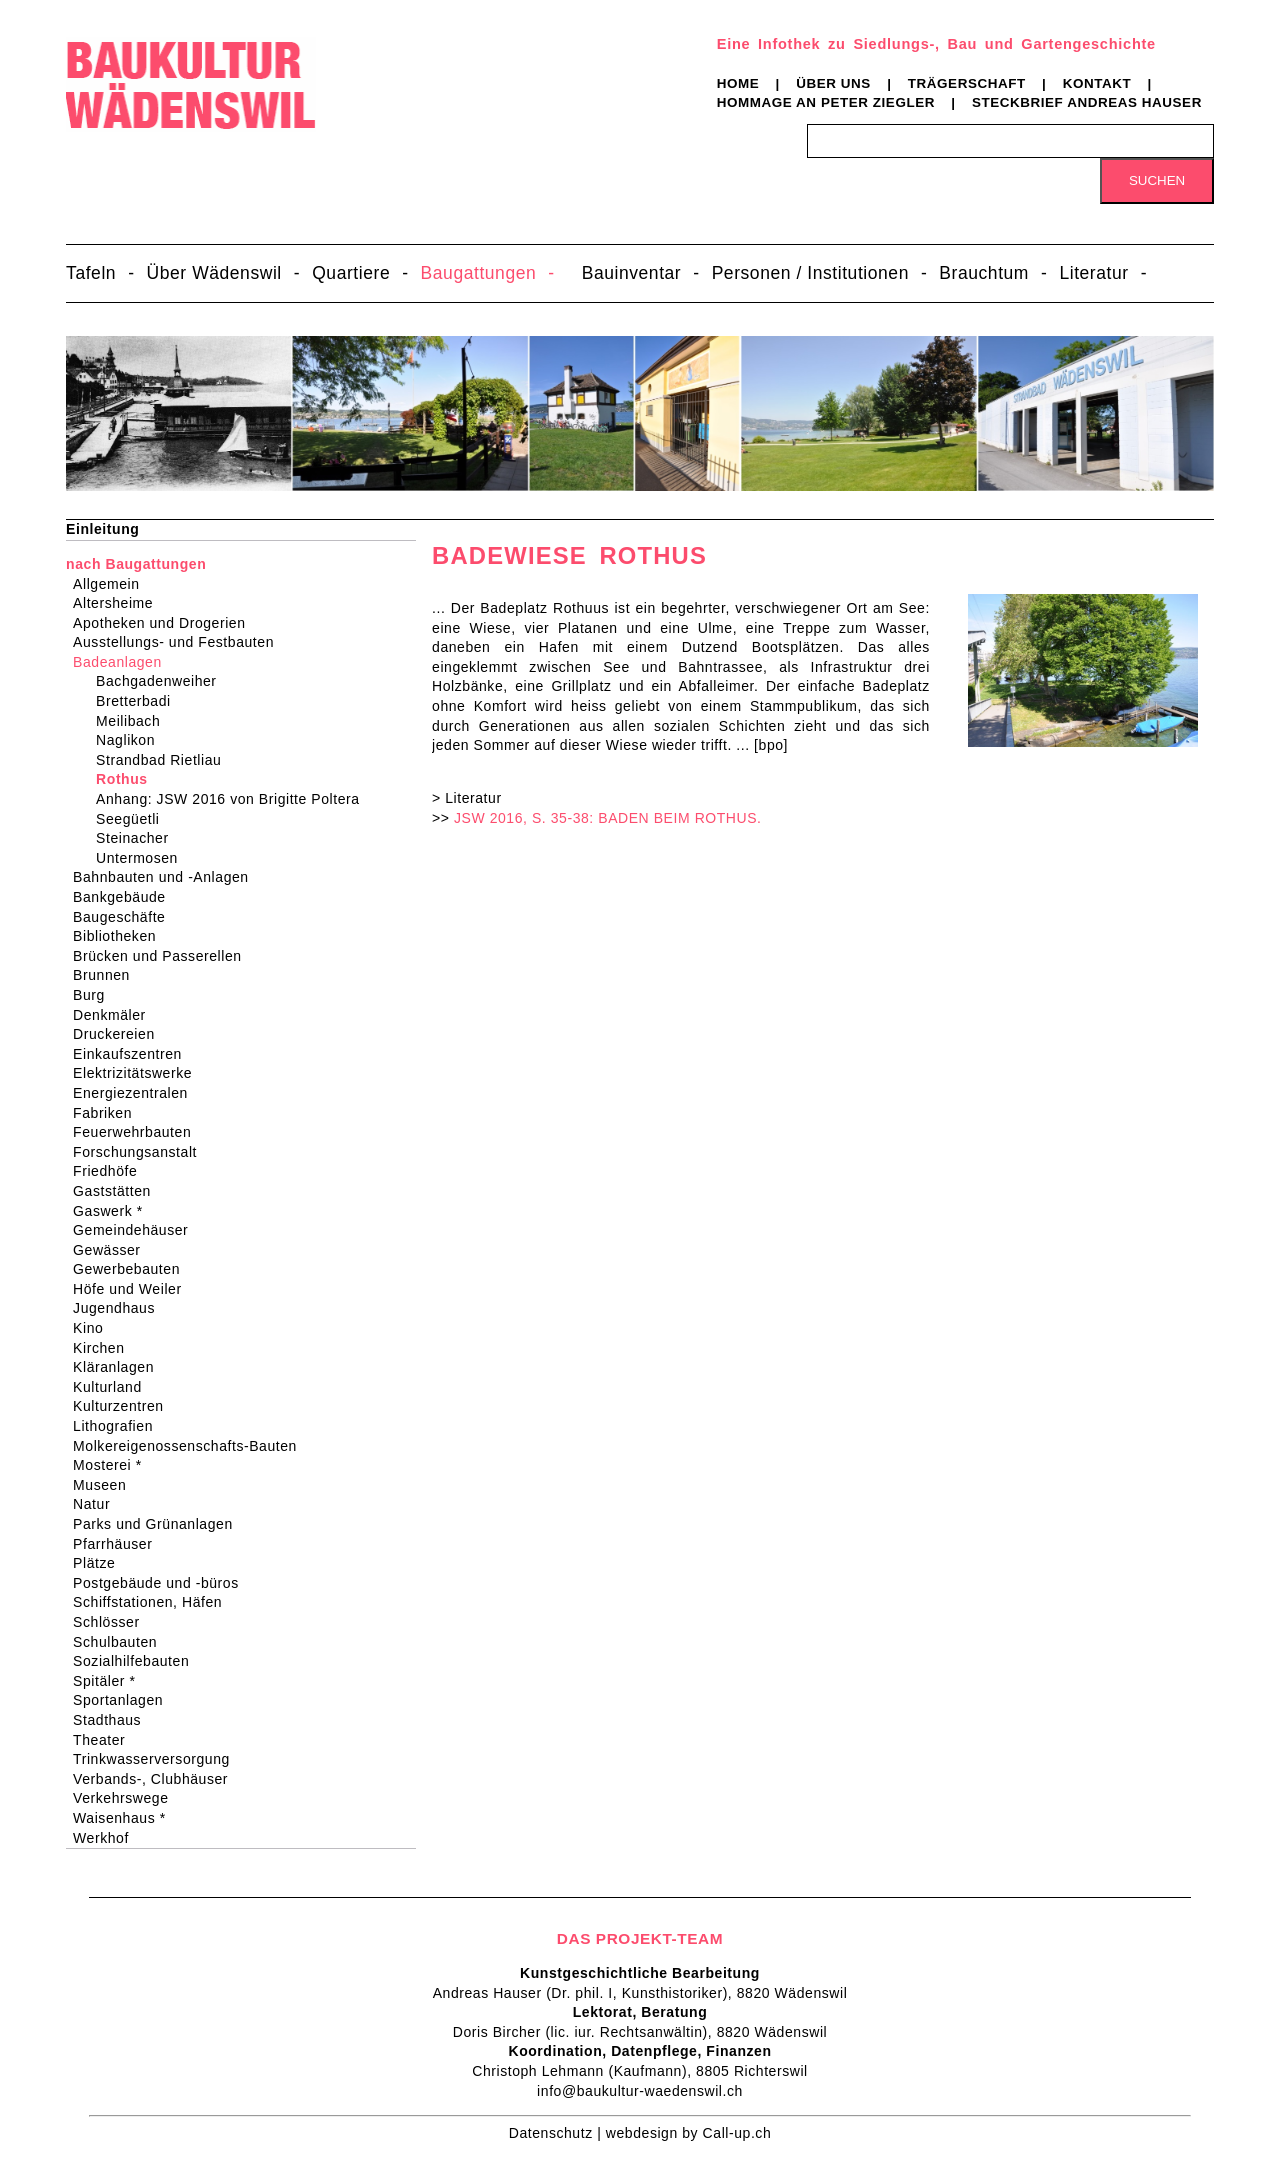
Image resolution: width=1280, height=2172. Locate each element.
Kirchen (105, 1348)
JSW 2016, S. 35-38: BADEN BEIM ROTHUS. (608, 818)
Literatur (1093, 273)
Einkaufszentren (134, 1054)
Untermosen (141, 858)
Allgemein (113, 584)
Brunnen (108, 975)
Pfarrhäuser (119, 1544)
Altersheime (119, 603)
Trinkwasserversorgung (158, 1759)
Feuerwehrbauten (138, 1132)
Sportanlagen (124, 1700)
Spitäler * (110, 1681)
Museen (106, 1485)
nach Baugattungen (136, 564)
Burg (95, 995)
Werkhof (107, 1838)
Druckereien (120, 1034)
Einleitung (102, 529)
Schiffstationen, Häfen (154, 1602)
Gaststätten (118, 1191)
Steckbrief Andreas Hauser (1087, 102)
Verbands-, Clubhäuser (157, 1779)
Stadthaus (113, 1720)
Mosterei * (114, 1465)
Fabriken (109, 1113)
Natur (98, 1504)
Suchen (1157, 180)
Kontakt (1097, 83)
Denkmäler (116, 1015)
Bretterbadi (137, 701)
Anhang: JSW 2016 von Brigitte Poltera (232, 799)
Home (738, 83)
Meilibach (132, 721)
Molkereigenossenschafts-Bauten (191, 1446)
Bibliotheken (121, 936)
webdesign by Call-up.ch (688, 2133)
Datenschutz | (557, 2133)
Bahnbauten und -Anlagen (167, 877)
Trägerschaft (967, 83)
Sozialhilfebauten (137, 1661)
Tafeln (91, 273)
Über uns (833, 83)
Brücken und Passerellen (164, 956)
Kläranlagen (120, 1367)
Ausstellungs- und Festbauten (180, 642)
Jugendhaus (120, 1308)
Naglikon (129, 740)
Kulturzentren (125, 1406)
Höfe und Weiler (134, 1289)
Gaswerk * (114, 1211)
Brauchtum (984, 273)
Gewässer (113, 1250)
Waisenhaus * (126, 1818)
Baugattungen (479, 273)
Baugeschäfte (125, 917)
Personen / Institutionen (810, 273)
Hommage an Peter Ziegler (826, 102)
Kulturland (114, 1387)
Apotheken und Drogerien (165, 623)
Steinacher (136, 838)
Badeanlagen (124, 662)
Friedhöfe (111, 1171)
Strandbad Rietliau (162, 760)
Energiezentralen (137, 1093)
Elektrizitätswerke (139, 1073)
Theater (105, 1740)
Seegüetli (131, 819)
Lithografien (119, 1426)
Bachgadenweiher (160, 681)
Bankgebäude (126, 897)
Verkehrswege (127, 1798)
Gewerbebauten (133, 1269)
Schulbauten (121, 1642)
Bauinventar (632, 273)
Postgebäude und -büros (162, 1583)
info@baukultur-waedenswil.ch (640, 2091)
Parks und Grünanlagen (159, 1524)
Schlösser (113, 1622)
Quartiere (351, 273)
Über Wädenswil (214, 273)
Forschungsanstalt (141, 1152)
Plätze (100, 1563)
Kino (94, 1328)
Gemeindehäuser (137, 1230)
